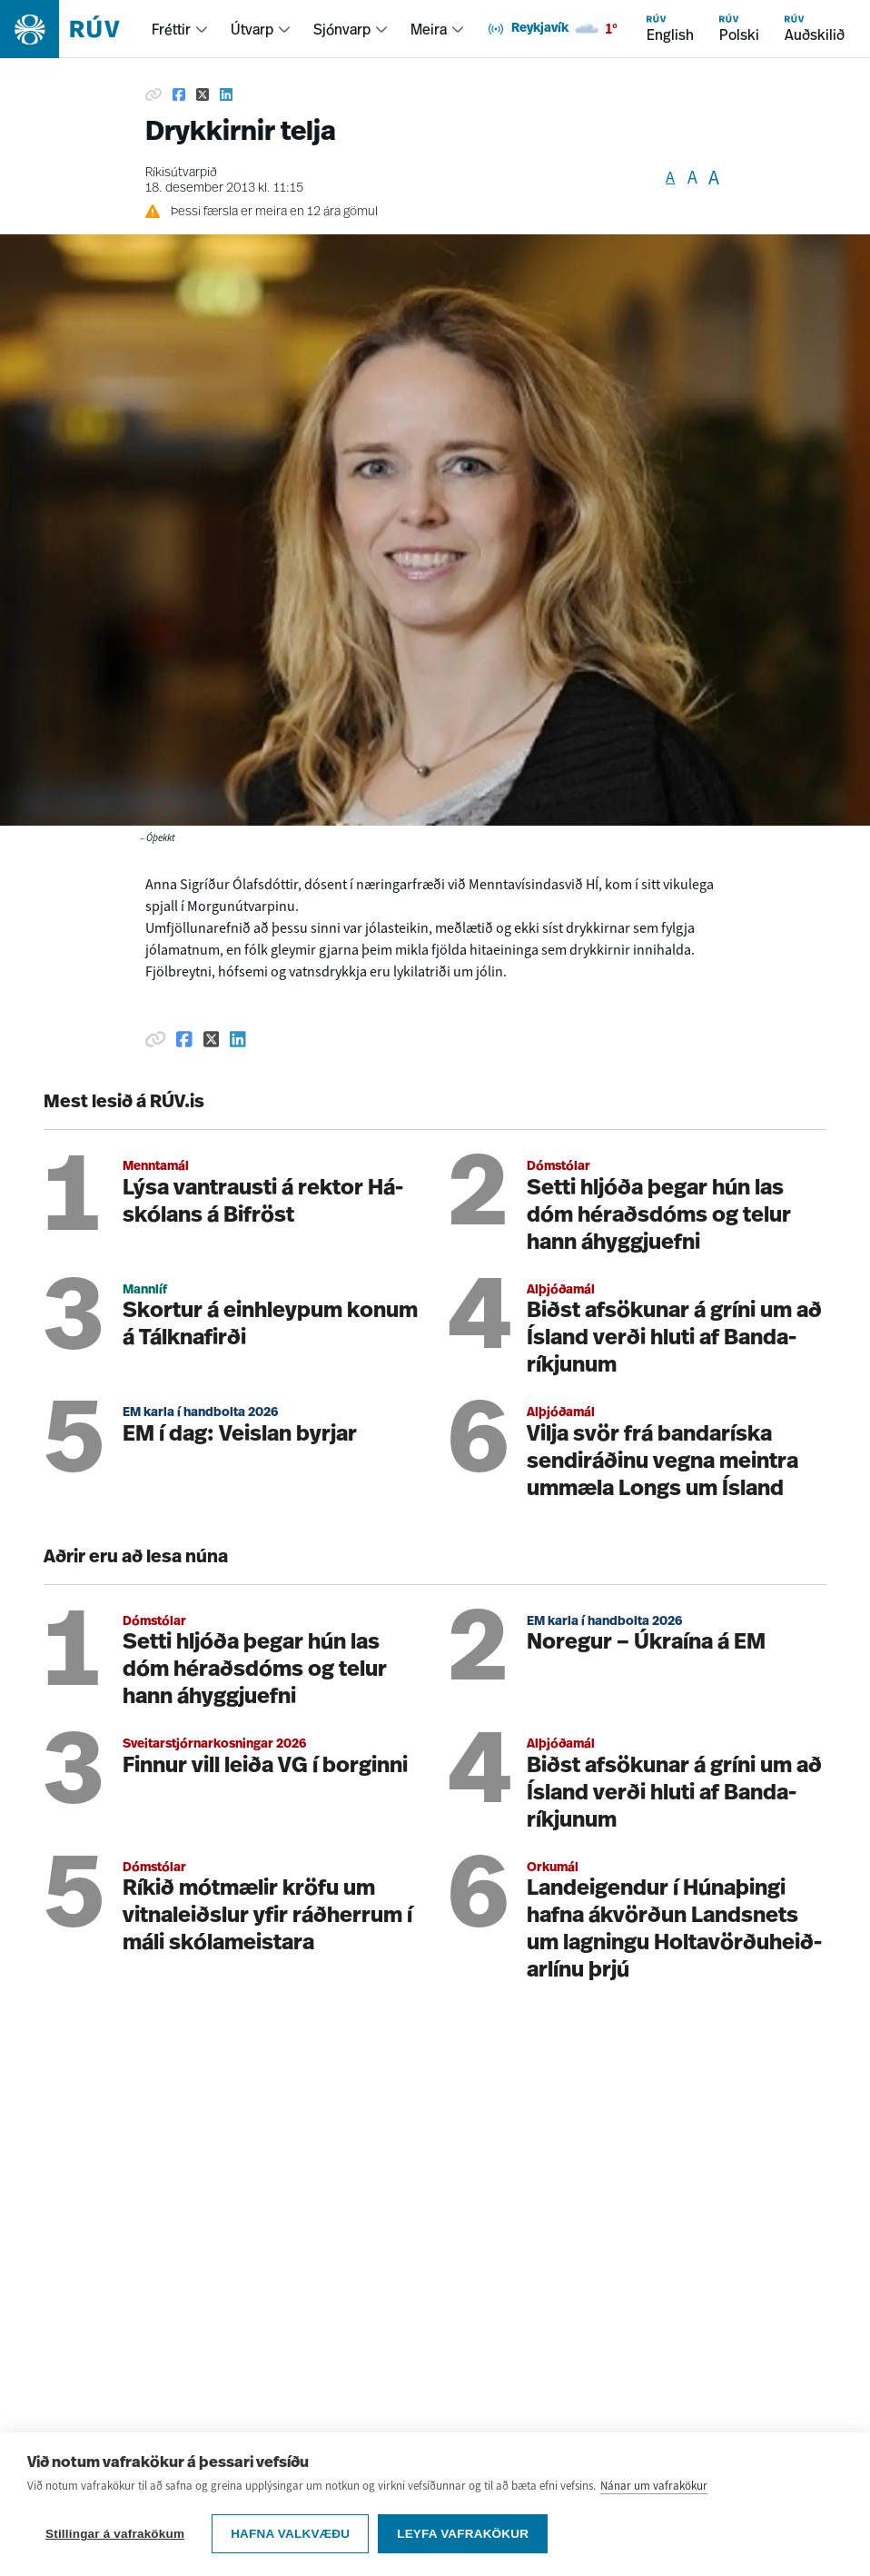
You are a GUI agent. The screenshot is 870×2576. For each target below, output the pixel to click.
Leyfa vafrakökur (463, 2534)
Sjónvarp (342, 29)
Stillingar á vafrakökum (114, 2534)
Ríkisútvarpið (181, 173)
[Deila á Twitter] (202, 94)
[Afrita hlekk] (153, 94)
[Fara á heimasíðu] (76, 29)
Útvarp (252, 29)
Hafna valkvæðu (290, 2534)
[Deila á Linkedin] (226, 94)
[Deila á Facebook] (179, 94)
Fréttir (171, 29)
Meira (428, 29)
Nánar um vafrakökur (653, 2485)
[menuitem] (180, 29)
